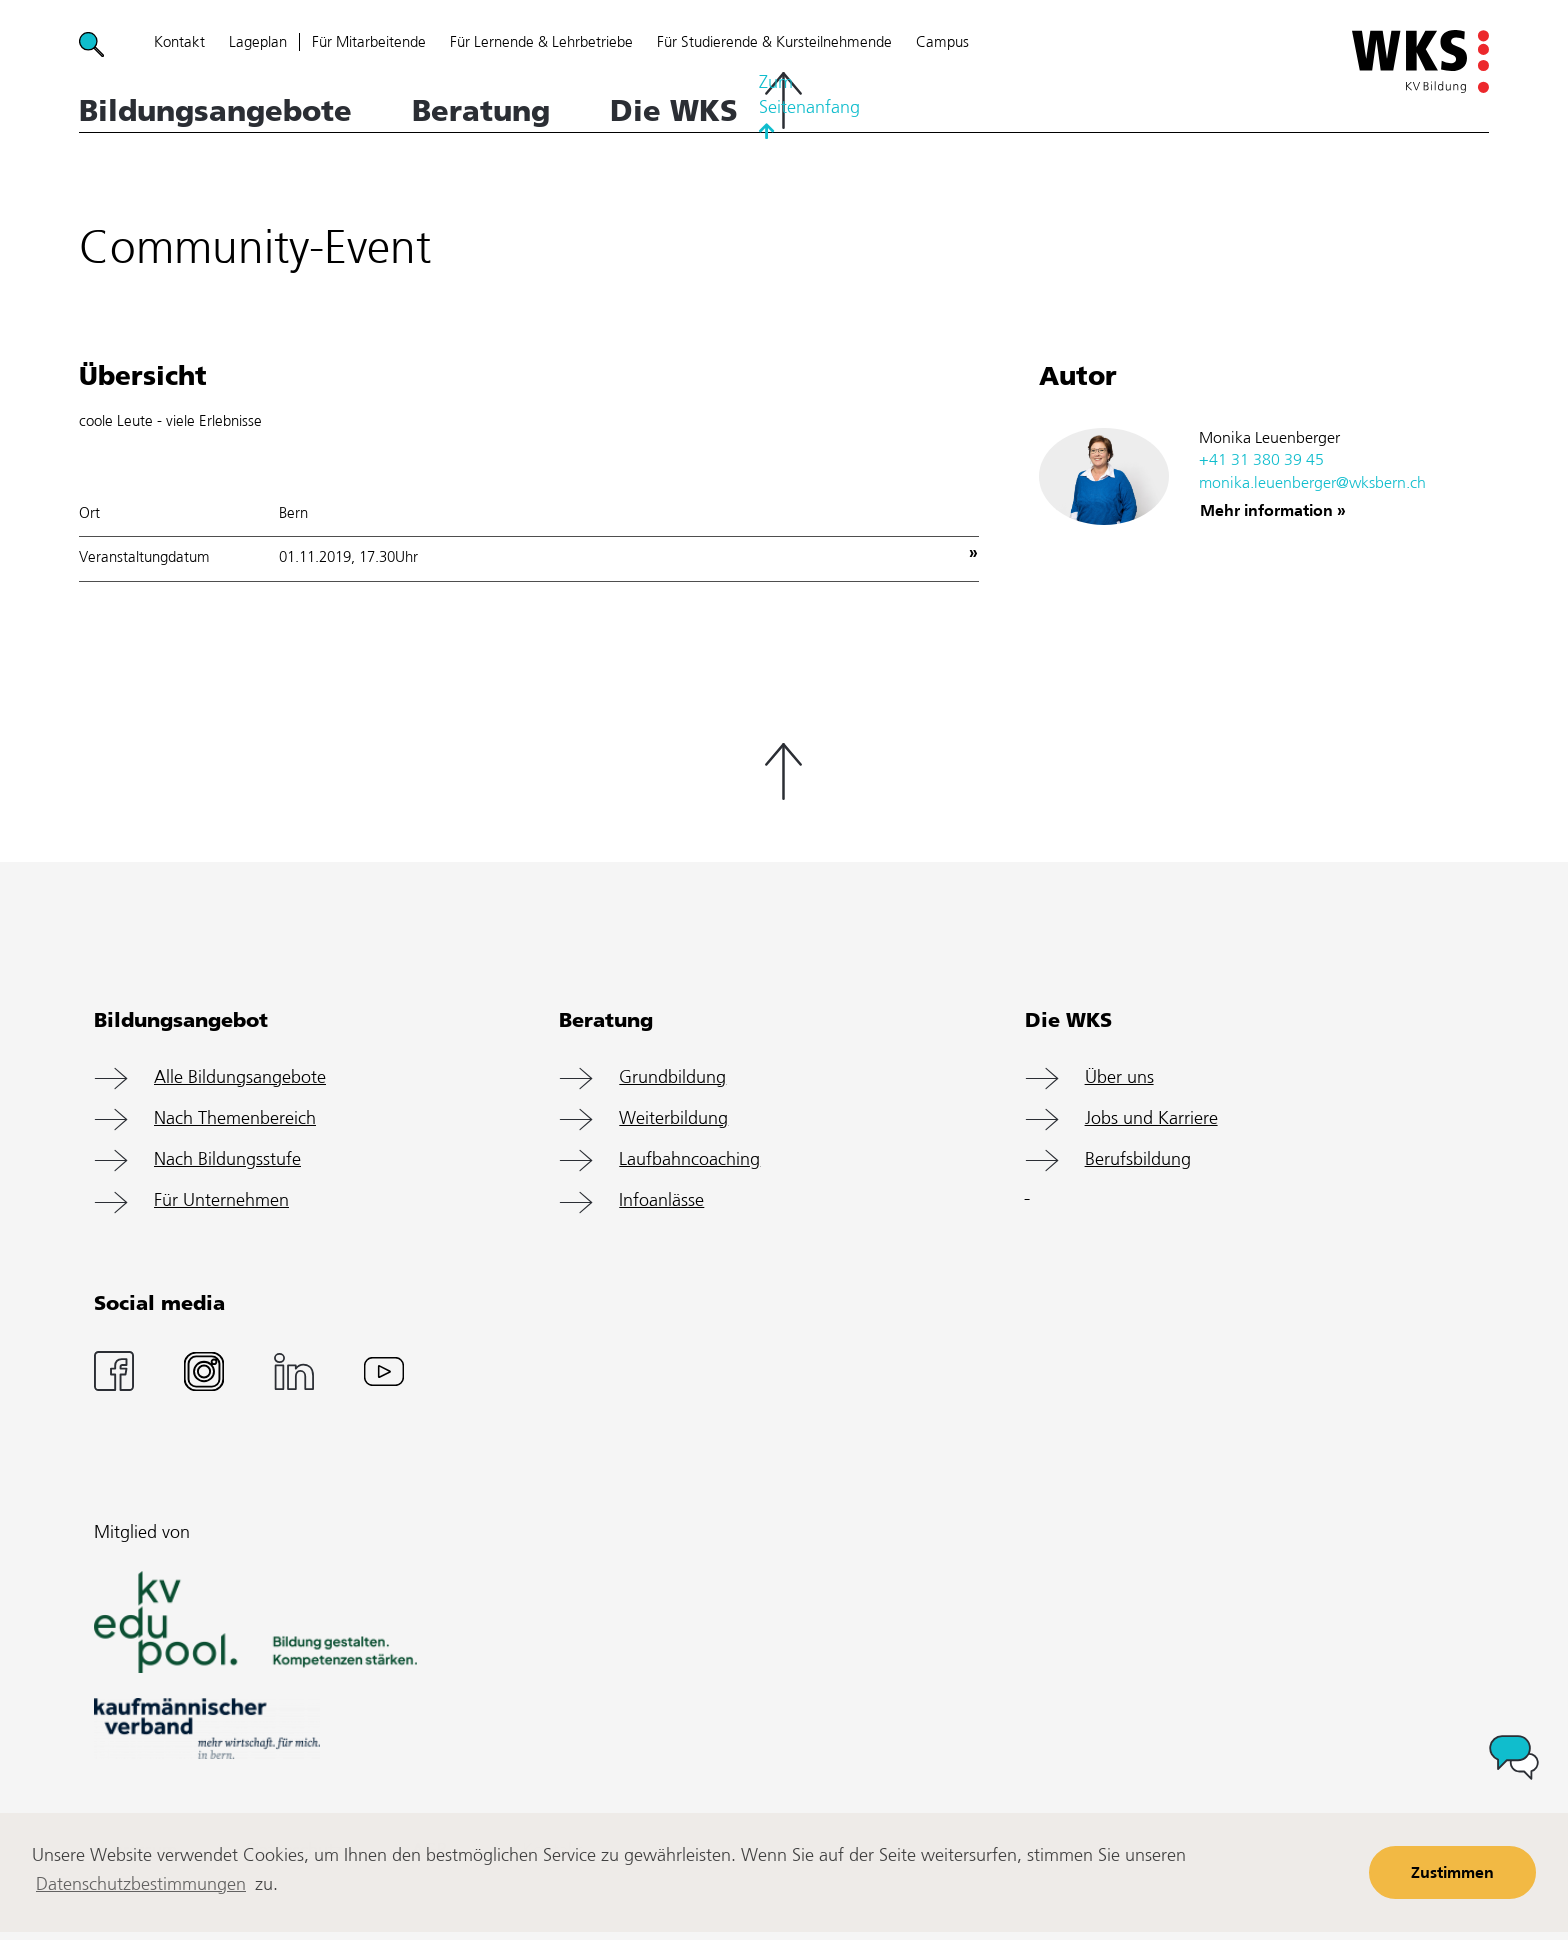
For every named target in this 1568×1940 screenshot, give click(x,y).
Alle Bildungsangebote (240, 1078)
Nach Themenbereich (235, 1119)
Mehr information (1266, 511)
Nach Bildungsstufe (227, 1160)
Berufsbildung (1138, 1160)
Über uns (1119, 1078)
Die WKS (674, 111)
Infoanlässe (661, 1201)
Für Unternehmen (221, 1201)
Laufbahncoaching (689, 1160)
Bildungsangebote (215, 111)
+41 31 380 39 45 (1261, 460)
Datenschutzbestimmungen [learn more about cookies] (141, 1885)
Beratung (481, 111)
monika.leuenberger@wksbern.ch (1312, 483)
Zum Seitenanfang (784, 102)
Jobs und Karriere (1151, 1119)
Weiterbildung (673, 1119)
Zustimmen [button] (1452, 1873)
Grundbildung (672, 1078)
